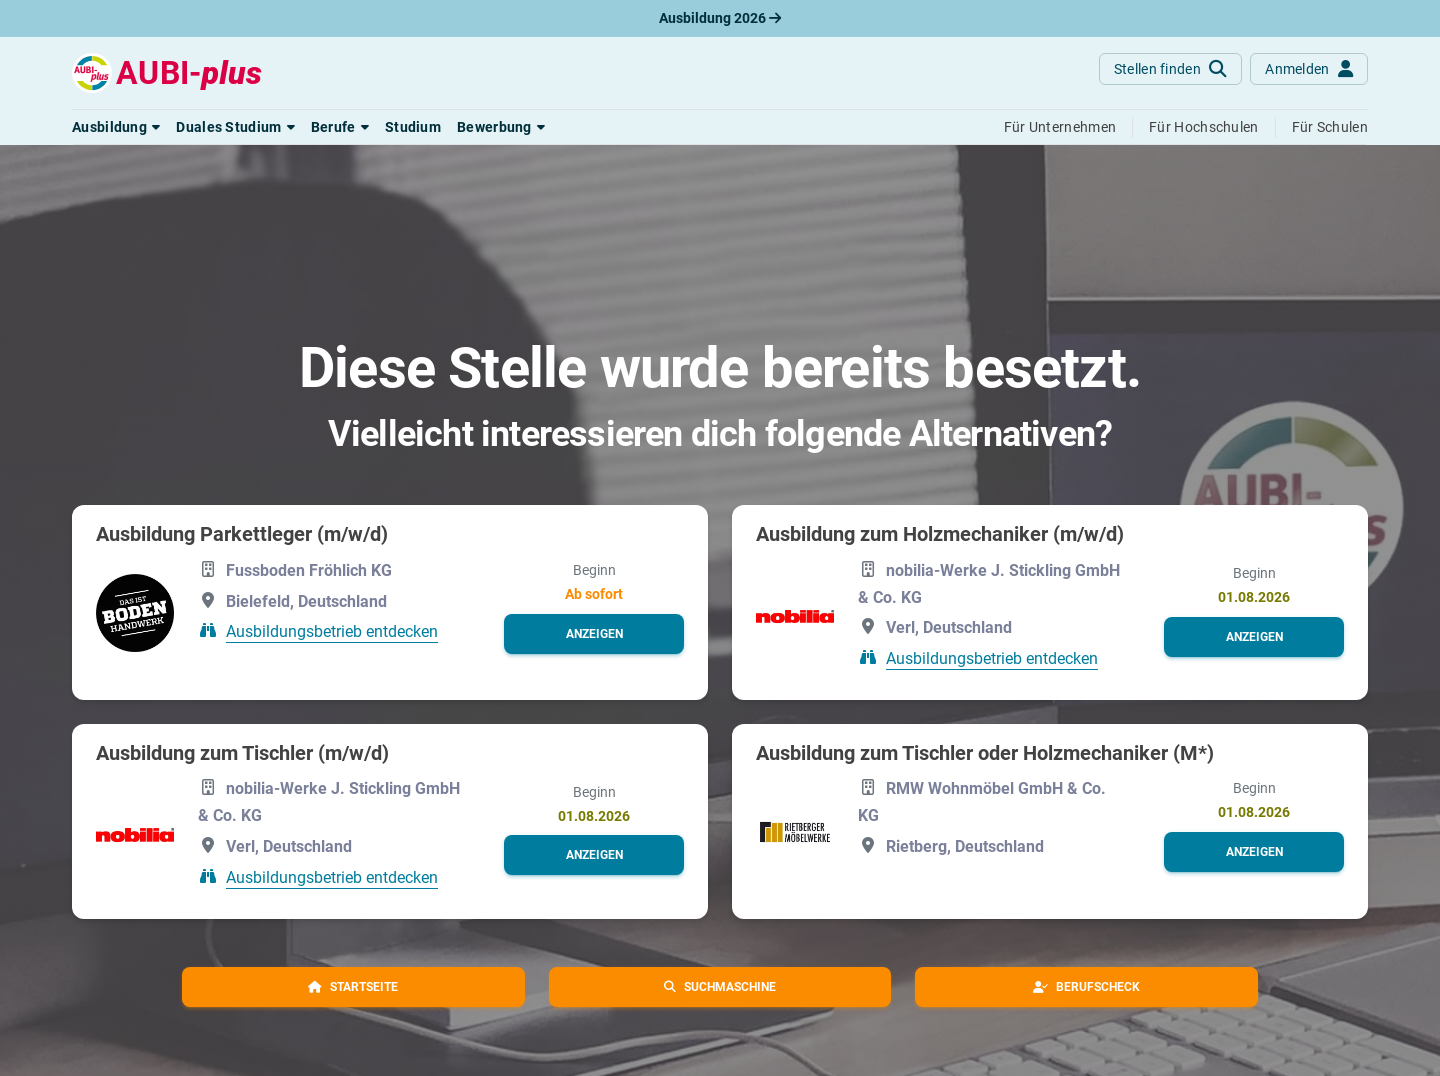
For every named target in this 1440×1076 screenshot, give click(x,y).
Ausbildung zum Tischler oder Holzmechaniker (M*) (985, 753)
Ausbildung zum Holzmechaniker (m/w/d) (940, 534)
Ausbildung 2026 (720, 18)
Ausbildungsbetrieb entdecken (332, 631)
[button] (116, 127)
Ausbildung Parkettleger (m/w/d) (242, 534)
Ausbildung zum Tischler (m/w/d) (242, 753)
